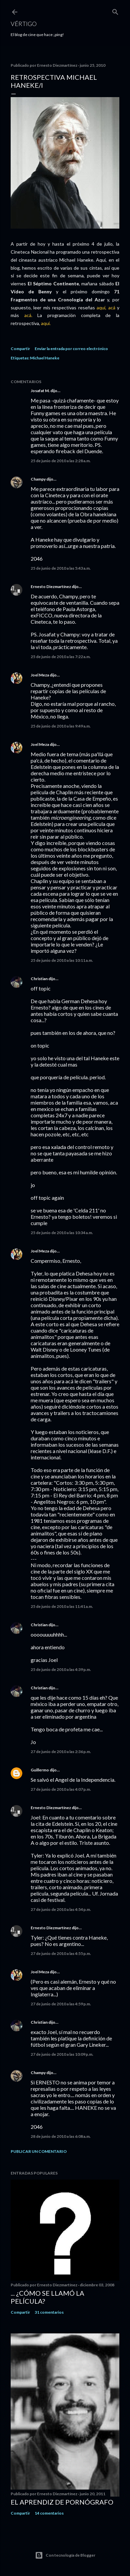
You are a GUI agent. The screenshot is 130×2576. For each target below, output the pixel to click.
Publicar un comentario (39, 2151)
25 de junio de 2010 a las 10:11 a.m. (62, 960)
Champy (38, 479)
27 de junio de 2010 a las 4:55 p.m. (61, 1953)
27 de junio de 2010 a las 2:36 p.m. (61, 1751)
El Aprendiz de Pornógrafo (62, 2502)
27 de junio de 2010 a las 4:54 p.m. (61, 1909)
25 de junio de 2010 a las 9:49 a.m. (61, 726)
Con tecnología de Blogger (65, 2555)
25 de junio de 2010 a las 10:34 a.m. (62, 1232)
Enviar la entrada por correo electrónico (71, 348)
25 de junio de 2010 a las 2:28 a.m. (61, 460)
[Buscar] (115, 10)
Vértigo (24, 23)
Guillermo (40, 1769)
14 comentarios (49, 2513)
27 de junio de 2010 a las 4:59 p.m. (61, 2003)
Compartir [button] (20, 348)
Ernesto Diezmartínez (51, 586)
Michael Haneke (44, 357)
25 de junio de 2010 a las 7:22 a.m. (61, 656)
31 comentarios (49, 2312)
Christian (39, 978)
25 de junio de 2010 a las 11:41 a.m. (62, 1606)
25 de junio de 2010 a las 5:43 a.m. (61, 568)
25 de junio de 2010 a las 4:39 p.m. (61, 1669)
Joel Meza (40, 674)
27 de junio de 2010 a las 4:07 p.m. (61, 1789)
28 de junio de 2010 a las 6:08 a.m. (61, 2136)
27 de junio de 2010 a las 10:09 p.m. (62, 2054)
